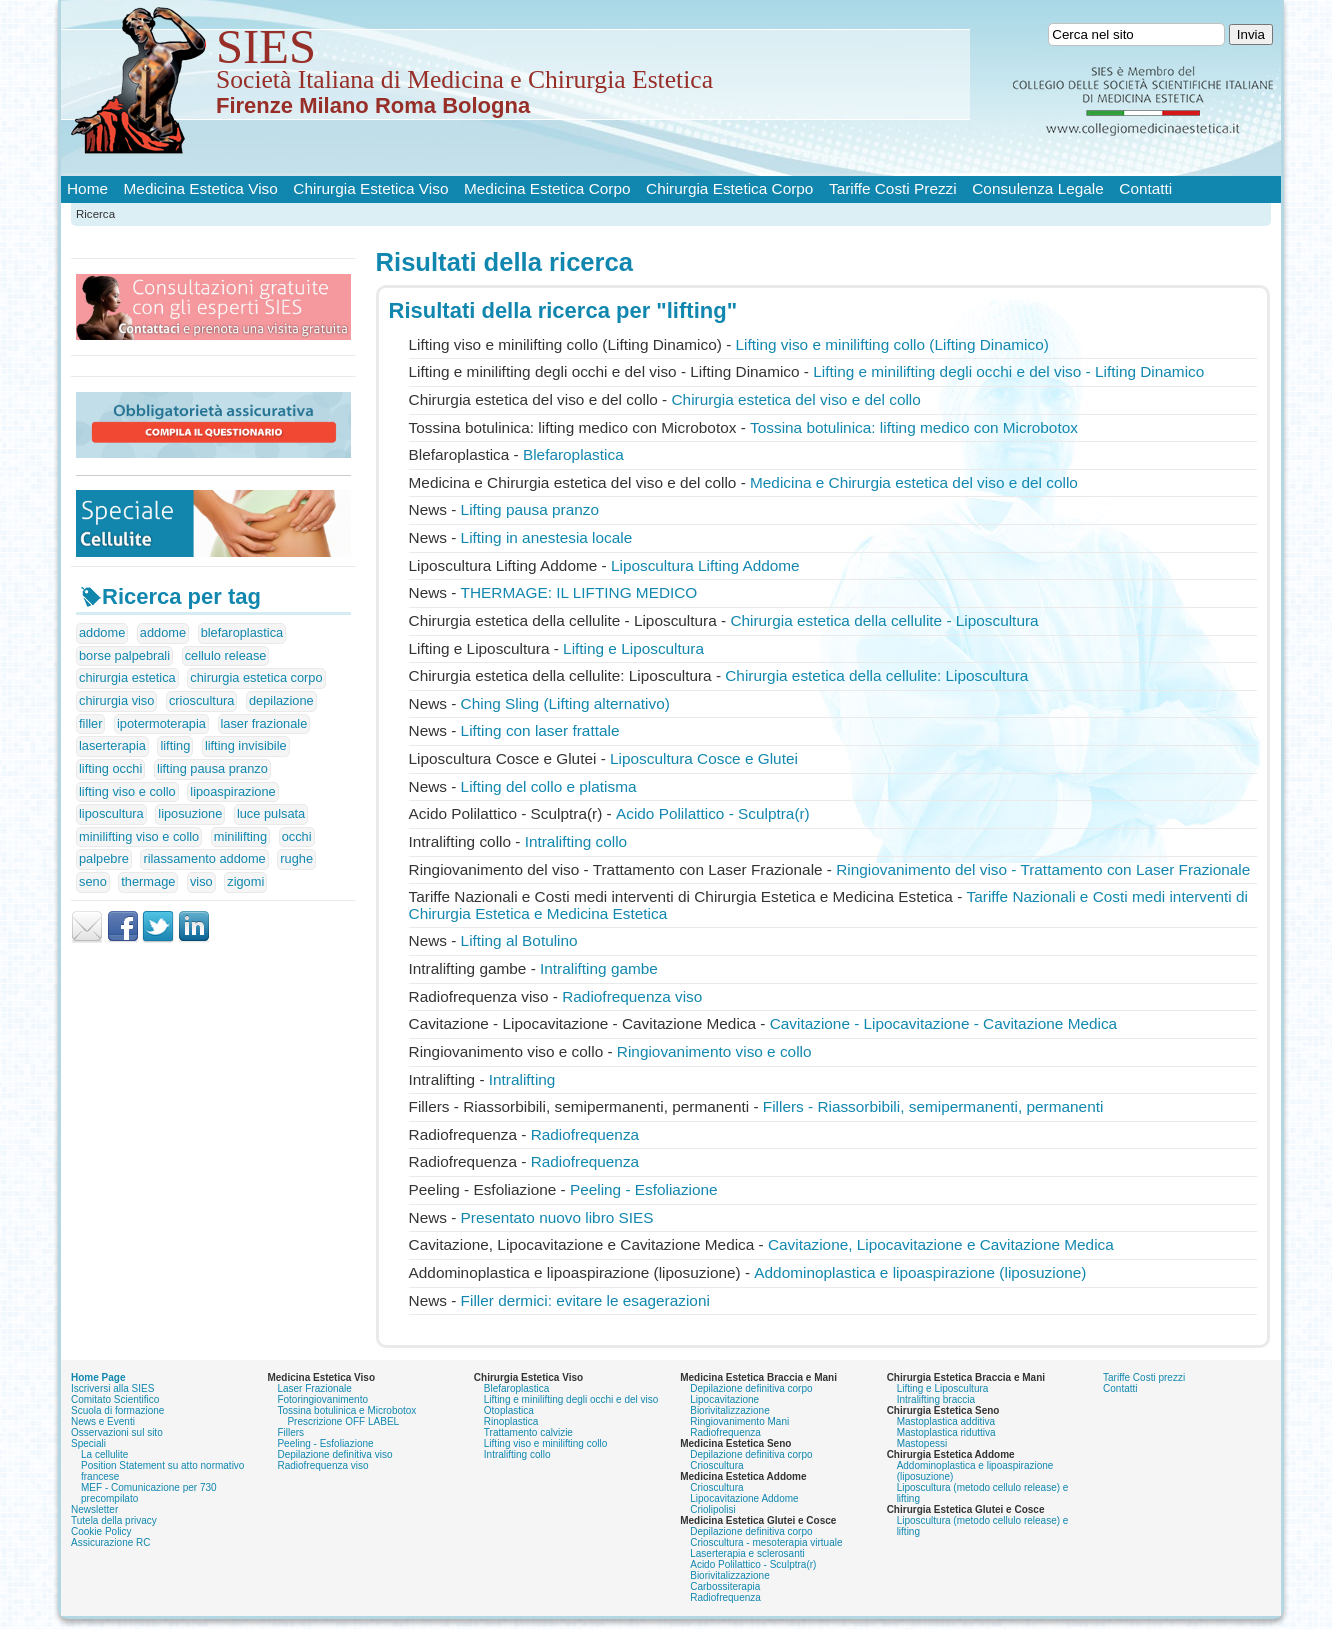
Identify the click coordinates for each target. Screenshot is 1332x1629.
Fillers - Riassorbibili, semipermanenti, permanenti (933, 1106)
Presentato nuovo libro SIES (557, 1217)
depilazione (281, 700)
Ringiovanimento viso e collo (714, 1051)
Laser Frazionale (314, 1388)
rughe (296, 858)
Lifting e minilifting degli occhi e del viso (571, 1399)
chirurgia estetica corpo (256, 677)
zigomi (245, 881)
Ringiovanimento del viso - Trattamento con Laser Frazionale (1043, 869)
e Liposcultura (633, 648)
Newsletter (94, 1509)
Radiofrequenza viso (632, 996)
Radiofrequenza (585, 1134)
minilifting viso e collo (139, 836)
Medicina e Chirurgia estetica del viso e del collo (914, 482)
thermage (148, 881)
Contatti (1145, 188)
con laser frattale (540, 730)
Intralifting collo (576, 841)
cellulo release (226, 655)
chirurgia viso (116, 700)
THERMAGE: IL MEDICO (579, 592)
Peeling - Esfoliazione (644, 1189)
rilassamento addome (204, 858)
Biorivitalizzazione (729, 1410)
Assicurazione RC (110, 1542)
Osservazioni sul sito (117, 1432)
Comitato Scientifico (115, 1399)
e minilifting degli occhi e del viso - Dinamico (1008, 371)
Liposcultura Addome (705, 565)
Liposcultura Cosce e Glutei (704, 758)
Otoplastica (509, 1410)
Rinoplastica (511, 1421)
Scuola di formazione (117, 1410)
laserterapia (112, 745)
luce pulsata (271, 813)
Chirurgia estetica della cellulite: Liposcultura (876, 675)
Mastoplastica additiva (946, 1421)
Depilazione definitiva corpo (751, 1388)
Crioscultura (716, 1465)
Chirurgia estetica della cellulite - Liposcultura (884, 620)
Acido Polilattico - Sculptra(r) (713, 813)
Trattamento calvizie (528, 1432)
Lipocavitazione (724, 1399)
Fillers (290, 1432)
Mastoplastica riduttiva (946, 1432)
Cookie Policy (101, 1531)
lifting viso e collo (127, 791)
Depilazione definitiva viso (334, 1454)
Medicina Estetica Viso (201, 188)
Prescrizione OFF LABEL (343, 1421)
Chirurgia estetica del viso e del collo (796, 399)
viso (201, 881)
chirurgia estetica (127, 677)
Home (87, 188)
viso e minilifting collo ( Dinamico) (892, 344)
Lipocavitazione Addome (744, 1498)
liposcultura (111, 813)
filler (90, 723)
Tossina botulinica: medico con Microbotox (914, 427)
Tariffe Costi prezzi (1144, 1377)
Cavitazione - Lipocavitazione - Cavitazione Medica (943, 1023)
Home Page (98, 1377)
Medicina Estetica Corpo (547, 188)
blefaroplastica (242, 632)
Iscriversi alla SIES (112, 1388)
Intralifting (522, 1079)
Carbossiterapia (725, 1586)
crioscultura (201, 700)
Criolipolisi (713, 1509)
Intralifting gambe (599, 968)
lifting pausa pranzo (212, 768)
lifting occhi (110, 768)
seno (93, 881)
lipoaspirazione (232, 791)
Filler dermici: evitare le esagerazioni (585, 1300)
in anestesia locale (547, 537)
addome (102, 632)
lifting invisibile (246, 745)
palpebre (104, 858)
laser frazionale (264, 723)
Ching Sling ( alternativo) (565, 703)
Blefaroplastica (573, 454)
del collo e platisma (549, 786)
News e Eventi (103, 1421)
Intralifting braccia (936, 1399)
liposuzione (190, 813)
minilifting (240, 836)
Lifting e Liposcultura (943, 1388)
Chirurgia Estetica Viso (370, 188)
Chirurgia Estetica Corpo (729, 188)
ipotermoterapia (161, 723)
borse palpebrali (124, 655)
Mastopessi (922, 1443)
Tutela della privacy (114, 1520)
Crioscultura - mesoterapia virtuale (766, 1542)
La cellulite (104, 1454)
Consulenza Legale (1038, 188)
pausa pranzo (530, 509)
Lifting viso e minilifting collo (545, 1443)
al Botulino (519, 940)
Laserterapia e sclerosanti (747, 1553)
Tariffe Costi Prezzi (893, 188)
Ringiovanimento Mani (739, 1421)
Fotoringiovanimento (322, 1399)
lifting (175, 745)
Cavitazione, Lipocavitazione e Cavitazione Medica (941, 1244)
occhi (297, 836)
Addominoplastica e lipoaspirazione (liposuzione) (920, 1272)
